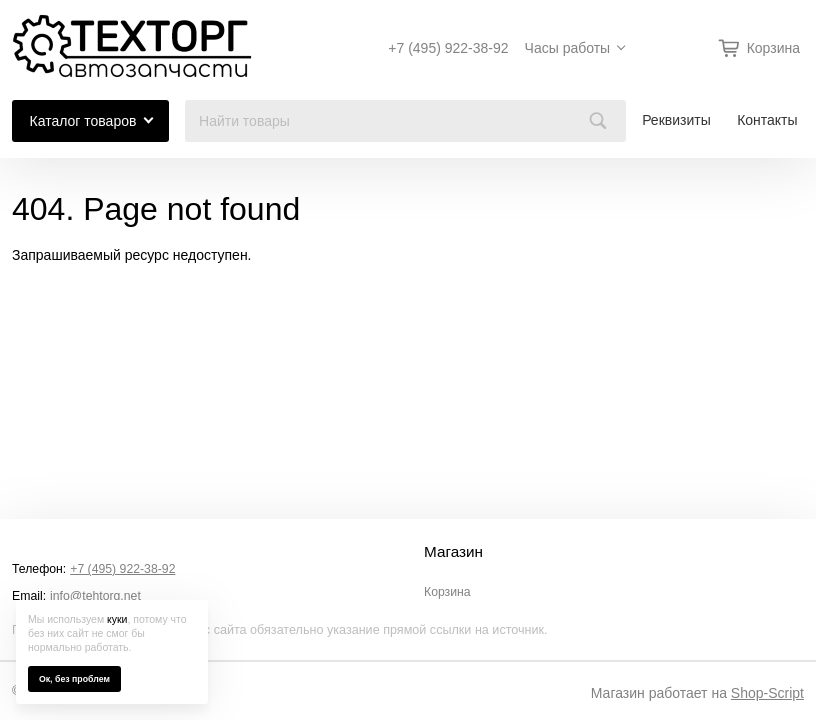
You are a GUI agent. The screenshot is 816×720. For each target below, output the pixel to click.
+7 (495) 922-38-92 (448, 48)
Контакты (767, 120)
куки (117, 619)
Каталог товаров (83, 121)
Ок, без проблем (74, 679)
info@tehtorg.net (95, 596)
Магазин (453, 552)
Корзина (447, 592)
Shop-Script (767, 693)
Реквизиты (676, 120)
